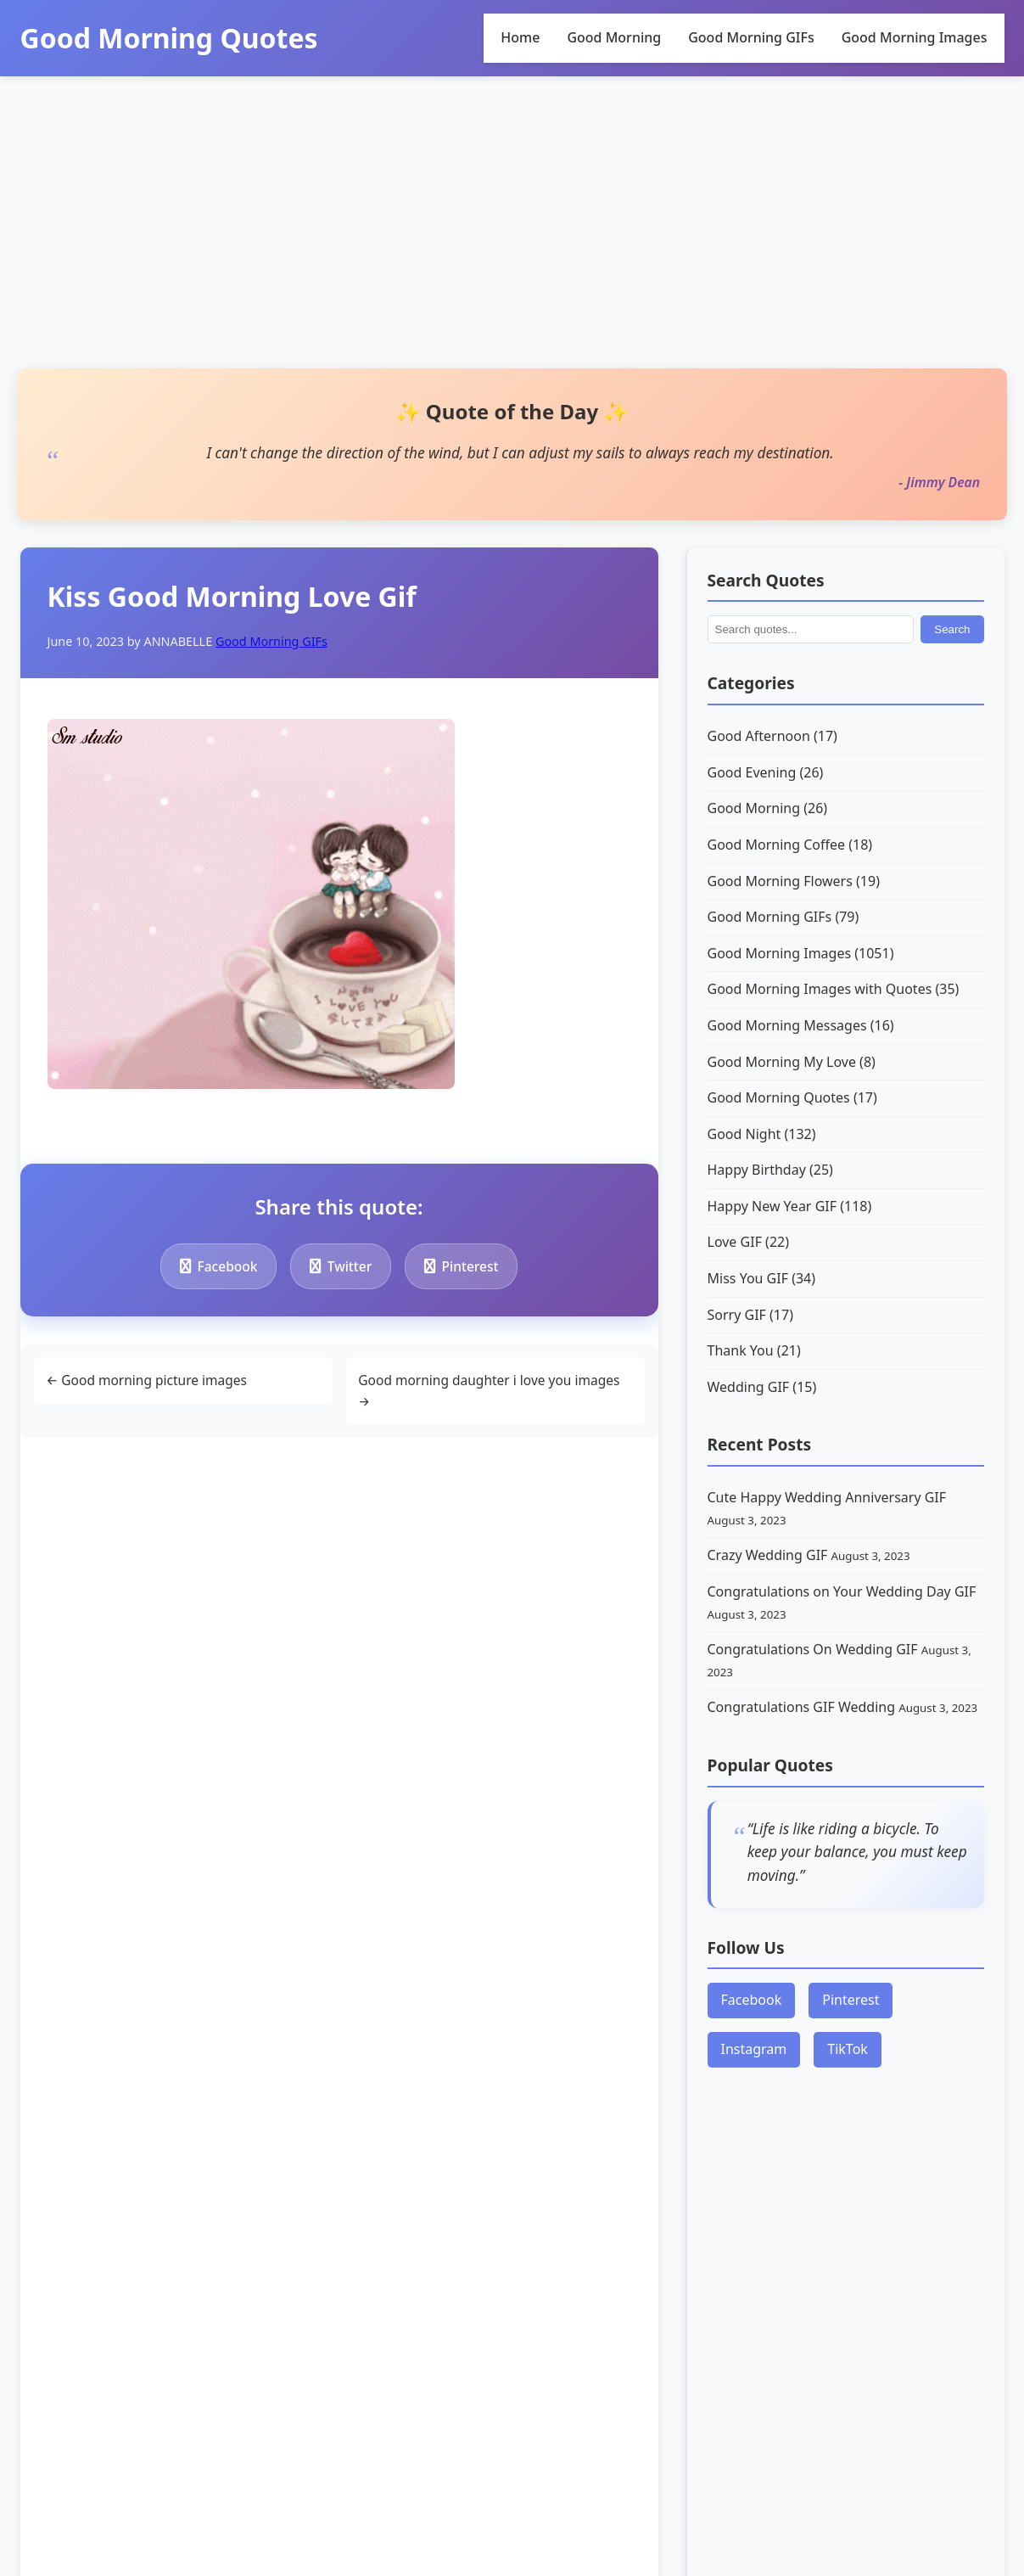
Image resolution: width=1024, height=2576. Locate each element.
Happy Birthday (770, 1169)
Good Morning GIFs (751, 37)
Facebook (222, 1265)
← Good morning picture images (151, 1381)
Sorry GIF (750, 1314)
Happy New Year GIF (790, 1206)
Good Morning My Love (792, 1061)
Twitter (349, 1265)
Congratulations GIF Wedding (803, 1707)
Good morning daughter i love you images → (495, 1392)
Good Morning (614, 37)
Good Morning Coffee (790, 844)
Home (520, 37)
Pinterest (475, 1265)
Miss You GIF (762, 1278)
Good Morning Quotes (169, 38)
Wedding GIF (762, 1387)
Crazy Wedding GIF (769, 1555)
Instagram (754, 2049)
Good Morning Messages (801, 1025)
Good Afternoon (772, 736)
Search (952, 629)
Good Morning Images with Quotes (834, 988)
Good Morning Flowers (794, 881)
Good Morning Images (915, 37)
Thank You (754, 1350)
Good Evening (766, 772)
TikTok (847, 2049)
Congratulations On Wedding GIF (814, 1649)
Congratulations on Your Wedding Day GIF (842, 1591)
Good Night (762, 1134)
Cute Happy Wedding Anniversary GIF (827, 1497)
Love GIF (749, 1241)
